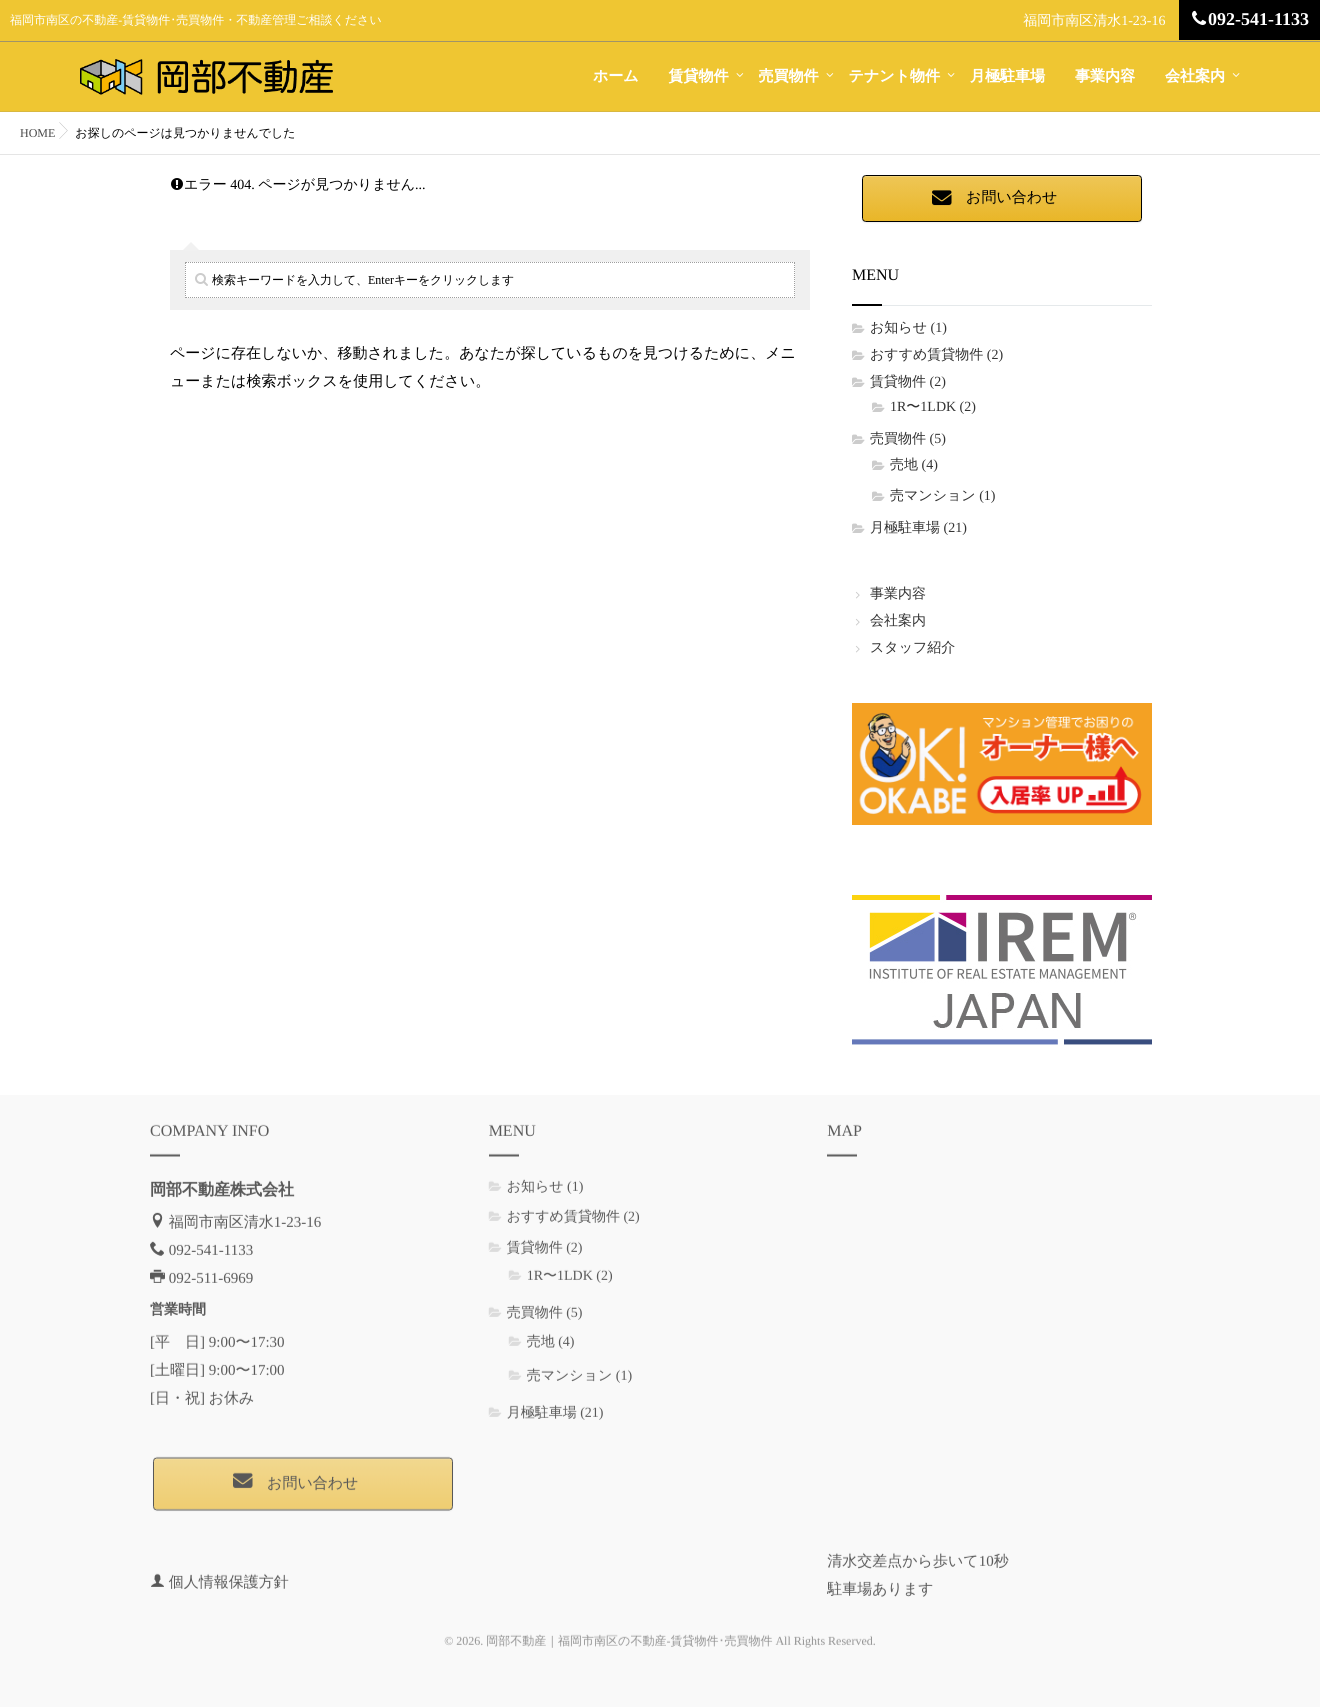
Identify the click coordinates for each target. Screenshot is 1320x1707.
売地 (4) (914, 465)
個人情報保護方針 (229, 1571)
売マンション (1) (942, 496)
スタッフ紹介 (912, 648)
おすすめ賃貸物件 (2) (936, 355)
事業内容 (1105, 77)
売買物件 (789, 77)
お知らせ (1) (908, 328)
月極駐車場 (1007, 77)
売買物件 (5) (908, 439)
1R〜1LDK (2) (933, 407)
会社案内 (1195, 77)
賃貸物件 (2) (908, 382)
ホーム (616, 77)
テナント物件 (894, 77)
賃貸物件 (699, 77)
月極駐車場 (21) (918, 528)
